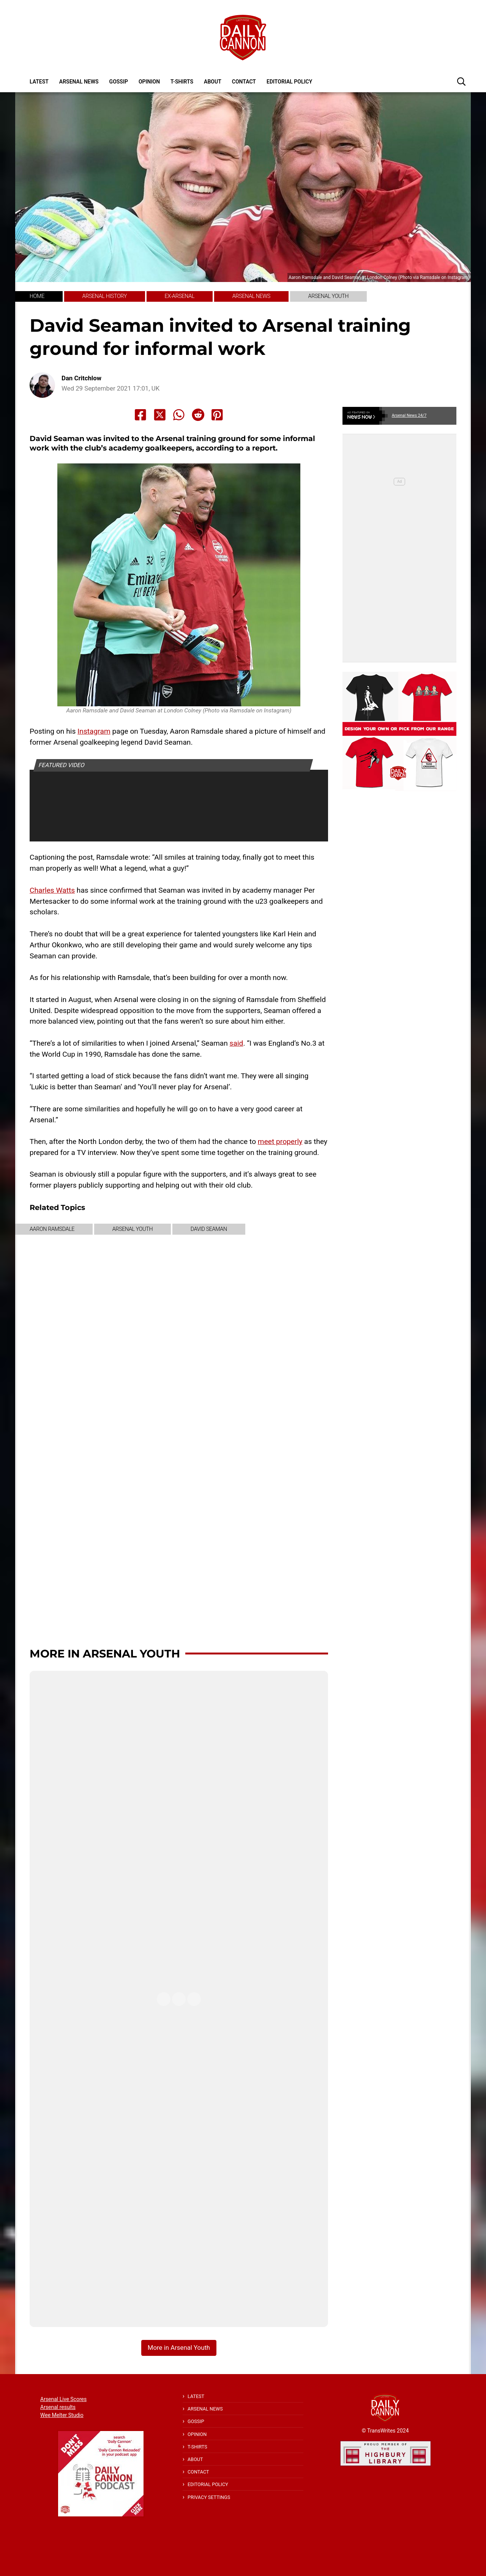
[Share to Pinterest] (217, 414)
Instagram (93, 731)
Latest (39, 82)
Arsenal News (79, 82)
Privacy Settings (209, 2497)
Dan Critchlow (81, 378)
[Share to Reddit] (198, 414)
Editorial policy (289, 82)
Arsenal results (58, 2407)
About (212, 82)
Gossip (118, 82)
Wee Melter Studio (62, 2415)
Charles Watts (52, 890)
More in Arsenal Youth (105, 1653)
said (236, 1043)
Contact (244, 82)
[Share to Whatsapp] (178, 414)
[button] (461, 81)
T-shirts (181, 82)
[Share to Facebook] (140, 414)
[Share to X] (159, 414)
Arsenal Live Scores (63, 2399)
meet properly (280, 1141)
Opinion (149, 82)
